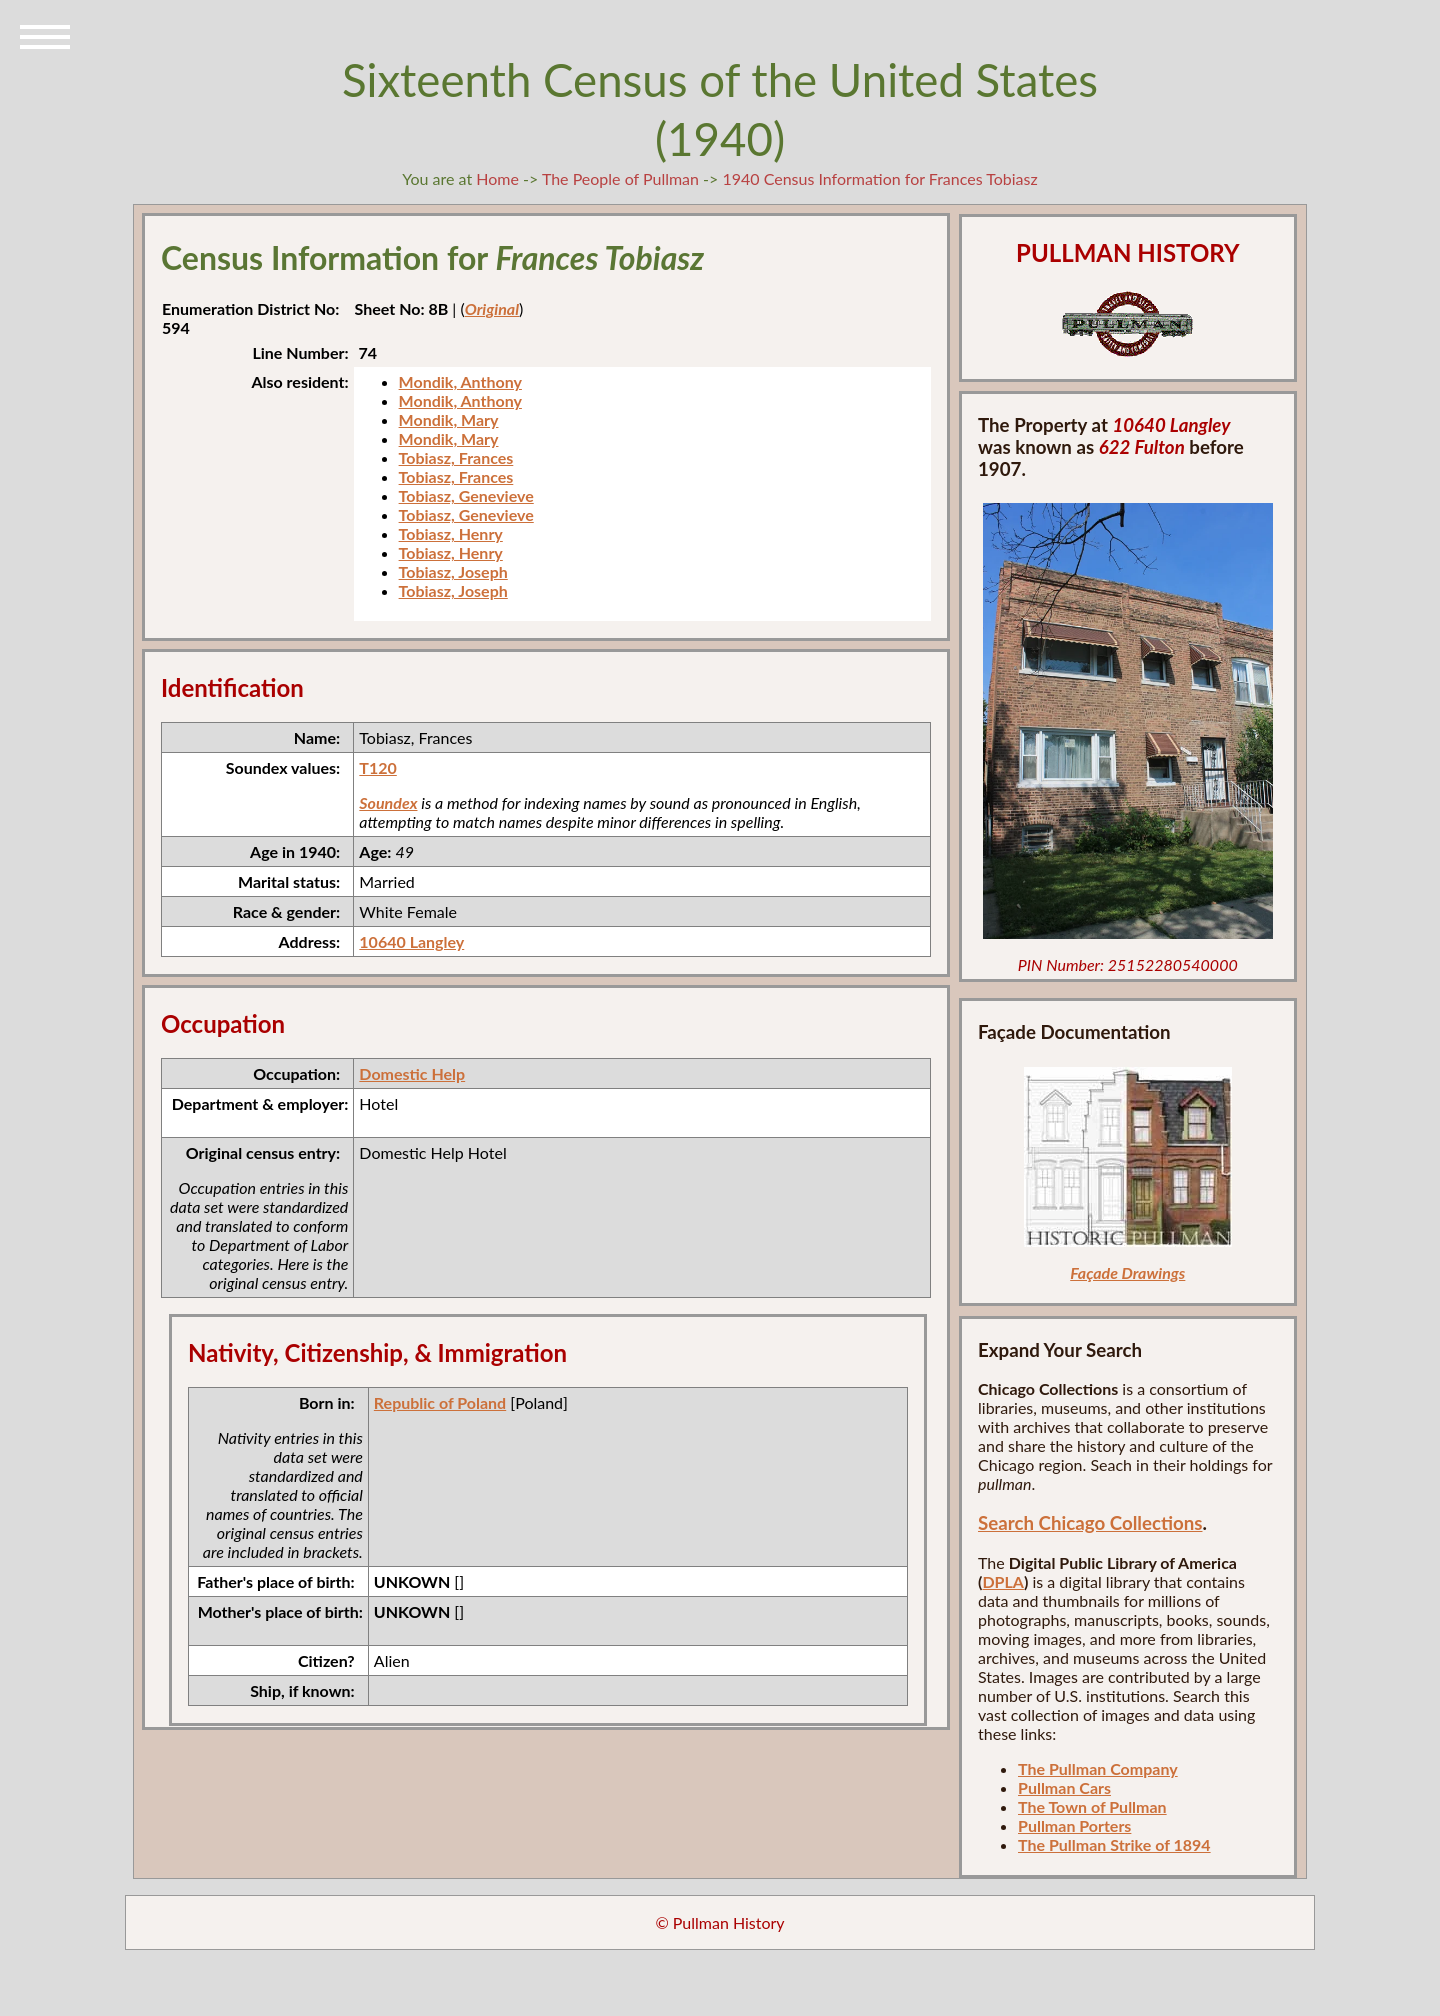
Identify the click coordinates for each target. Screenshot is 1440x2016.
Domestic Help (412, 1073)
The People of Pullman (620, 178)
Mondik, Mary (449, 419)
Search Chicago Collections (1090, 1523)
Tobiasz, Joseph (453, 571)
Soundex (388, 802)
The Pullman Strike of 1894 (1114, 1844)
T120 (377, 767)
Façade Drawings (1127, 1272)
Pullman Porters (1074, 1825)
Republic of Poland (440, 1402)
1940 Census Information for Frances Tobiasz (879, 178)
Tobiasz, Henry (451, 533)
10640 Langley (411, 941)
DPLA (1003, 1581)
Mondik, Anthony (460, 381)
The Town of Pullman (1092, 1806)
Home (497, 178)
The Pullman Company (1098, 1768)
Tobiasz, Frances (456, 457)
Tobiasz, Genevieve (466, 495)
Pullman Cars (1064, 1787)
